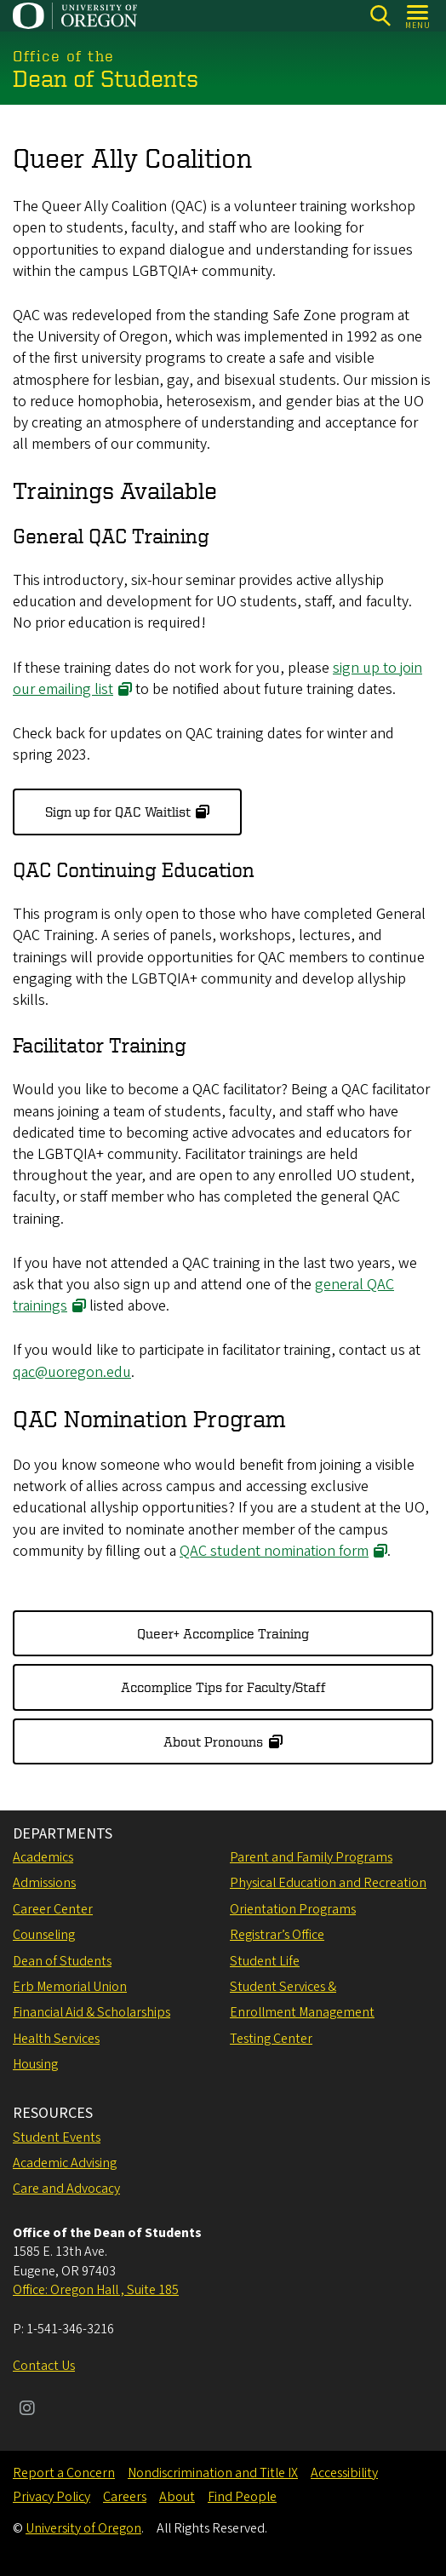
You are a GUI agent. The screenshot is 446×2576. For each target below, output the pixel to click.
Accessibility (344, 2473)
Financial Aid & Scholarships (91, 2012)
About (177, 2496)
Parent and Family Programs (311, 1857)
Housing (35, 2064)
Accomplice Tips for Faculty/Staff (223, 1687)
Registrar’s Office (277, 1934)
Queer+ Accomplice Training (223, 1633)
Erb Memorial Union (70, 1986)
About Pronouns (213, 1740)
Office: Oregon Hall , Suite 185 (96, 2290)
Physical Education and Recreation (328, 1882)
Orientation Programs (293, 1909)
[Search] (380, 15)
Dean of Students (62, 1961)
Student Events (56, 2137)
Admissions (44, 1882)
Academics (43, 1857)
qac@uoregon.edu (72, 1371)
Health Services (56, 2038)
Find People (242, 2496)
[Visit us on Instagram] (27, 2410)
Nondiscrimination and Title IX (213, 2473)
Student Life (265, 1961)
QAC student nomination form (274, 1550)
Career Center (53, 1909)
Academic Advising (65, 2163)
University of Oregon (83, 2528)
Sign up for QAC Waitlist (118, 811)
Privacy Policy (51, 2496)
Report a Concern (64, 2473)
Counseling (44, 1934)
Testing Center (271, 2038)
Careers (124, 2496)
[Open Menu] (418, 16)
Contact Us (44, 2365)
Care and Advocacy (66, 2188)
